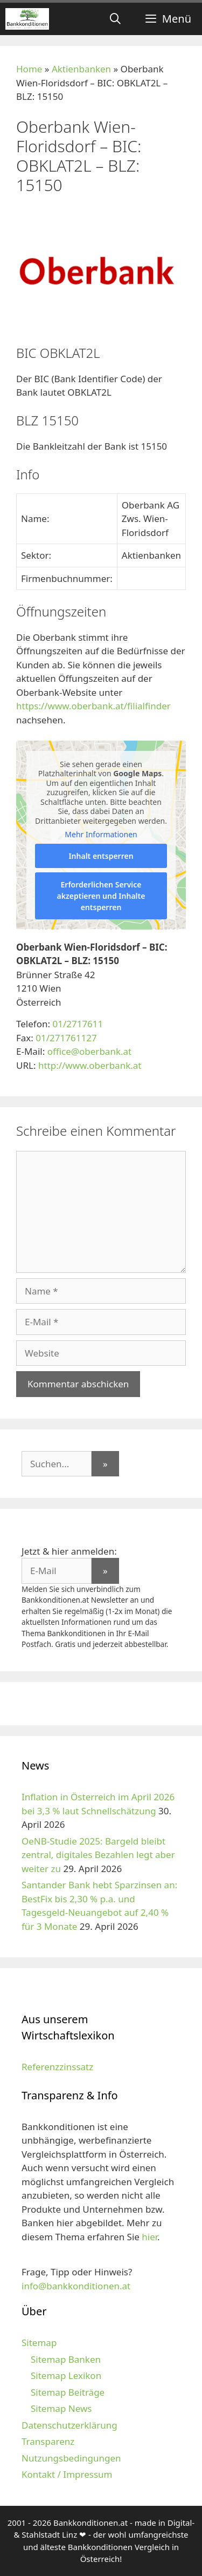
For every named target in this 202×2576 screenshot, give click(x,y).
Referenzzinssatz (57, 2066)
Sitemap (39, 2342)
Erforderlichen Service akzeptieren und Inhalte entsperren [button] (101, 895)
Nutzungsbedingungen (71, 2458)
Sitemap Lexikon (66, 2375)
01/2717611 (77, 1024)
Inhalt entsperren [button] (100, 856)
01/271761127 (66, 1038)
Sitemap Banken (66, 2359)
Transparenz (48, 2441)
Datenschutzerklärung (69, 2425)
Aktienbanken (81, 69)
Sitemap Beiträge (68, 2392)
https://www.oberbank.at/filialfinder (93, 706)
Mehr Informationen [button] (101, 834)
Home (29, 69)
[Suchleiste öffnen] (115, 19)
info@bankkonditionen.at (76, 2286)
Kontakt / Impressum (67, 2474)
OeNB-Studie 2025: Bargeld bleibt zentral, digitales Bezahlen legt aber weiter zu (98, 1855)
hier (149, 2237)
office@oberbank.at (89, 1051)
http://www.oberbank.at (90, 1065)
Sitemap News (61, 2408)
